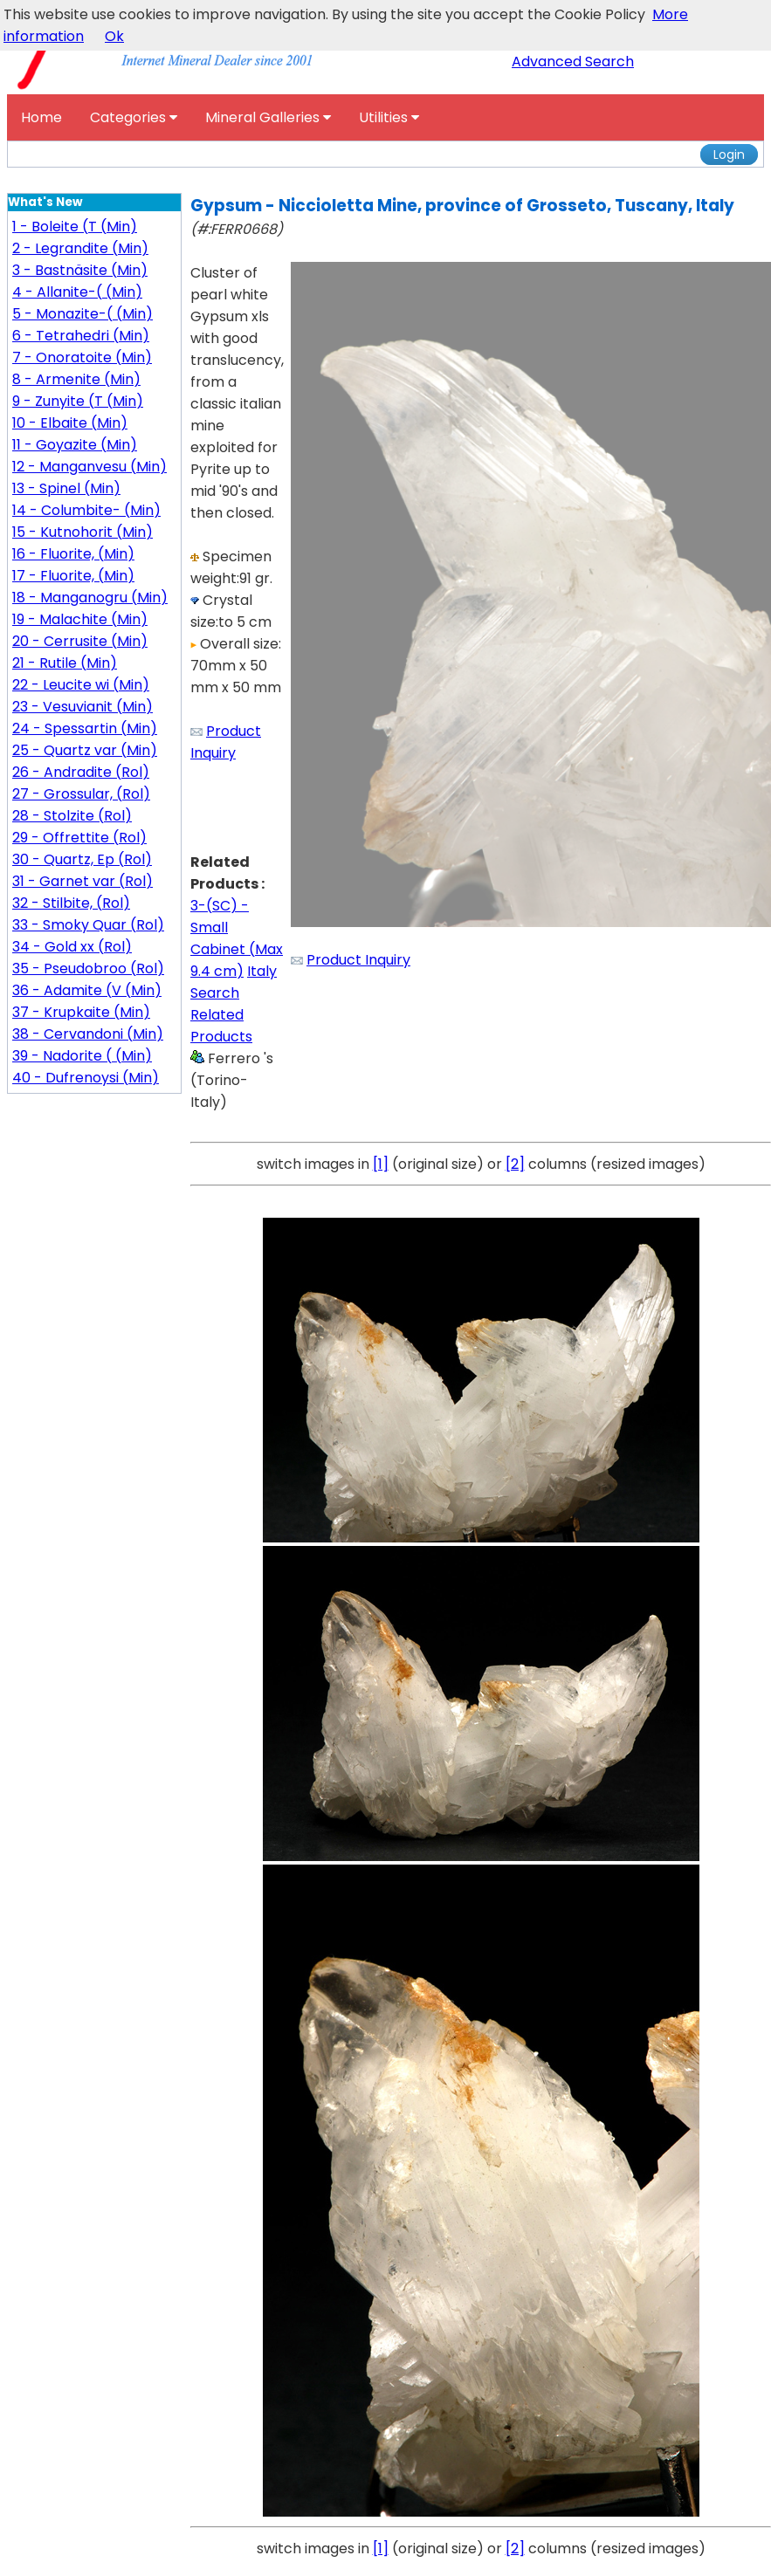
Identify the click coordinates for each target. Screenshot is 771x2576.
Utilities (389, 117)
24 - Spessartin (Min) (84, 728)
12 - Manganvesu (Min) (89, 467)
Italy (262, 971)
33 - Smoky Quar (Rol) (88, 925)
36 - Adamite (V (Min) (87, 990)
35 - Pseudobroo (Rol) (88, 968)
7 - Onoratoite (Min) (82, 357)
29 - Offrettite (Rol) (79, 838)
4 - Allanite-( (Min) (77, 292)
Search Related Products (221, 1015)
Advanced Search (573, 62)
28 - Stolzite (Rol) (72, 816)
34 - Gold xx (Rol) (72, 947)
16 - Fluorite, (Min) (73, 554)
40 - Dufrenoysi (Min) (85, 1078)
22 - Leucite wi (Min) (80, 685)
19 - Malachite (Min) (80, 619)
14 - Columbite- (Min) (86, 510)
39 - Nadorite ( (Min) (82, 1056)
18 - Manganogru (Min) (90, 597)
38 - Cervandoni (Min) (87, 1034)
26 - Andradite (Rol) (80, 772)
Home (41, 117)
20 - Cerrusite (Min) (80, 641)
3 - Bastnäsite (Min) (80, 270)
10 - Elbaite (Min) (69, 423)
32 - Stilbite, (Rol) (71, 903)
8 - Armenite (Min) (76, 379)
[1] (381, 1164)
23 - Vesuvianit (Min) (82, 707)
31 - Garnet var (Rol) (82, 881)
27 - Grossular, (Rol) (81, 794)
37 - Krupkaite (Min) (81, 1012)
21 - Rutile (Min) (64, 663)
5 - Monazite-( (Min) (82, 314)
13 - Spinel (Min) (66, 488)
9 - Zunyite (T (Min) (77, 401)
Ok (114, 36)
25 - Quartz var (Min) (84, 750)
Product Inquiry (358, 960)
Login (729, 154)
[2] (515, 1164)
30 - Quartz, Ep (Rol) (82, 859)
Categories (133, 117)
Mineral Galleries (268, 117)
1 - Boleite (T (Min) (74, 226)
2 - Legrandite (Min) (80, 248)
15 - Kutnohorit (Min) (82, 532)
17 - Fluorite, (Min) (73, 576)
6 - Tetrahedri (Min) (80, 336)
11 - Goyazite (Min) (74, 445)
